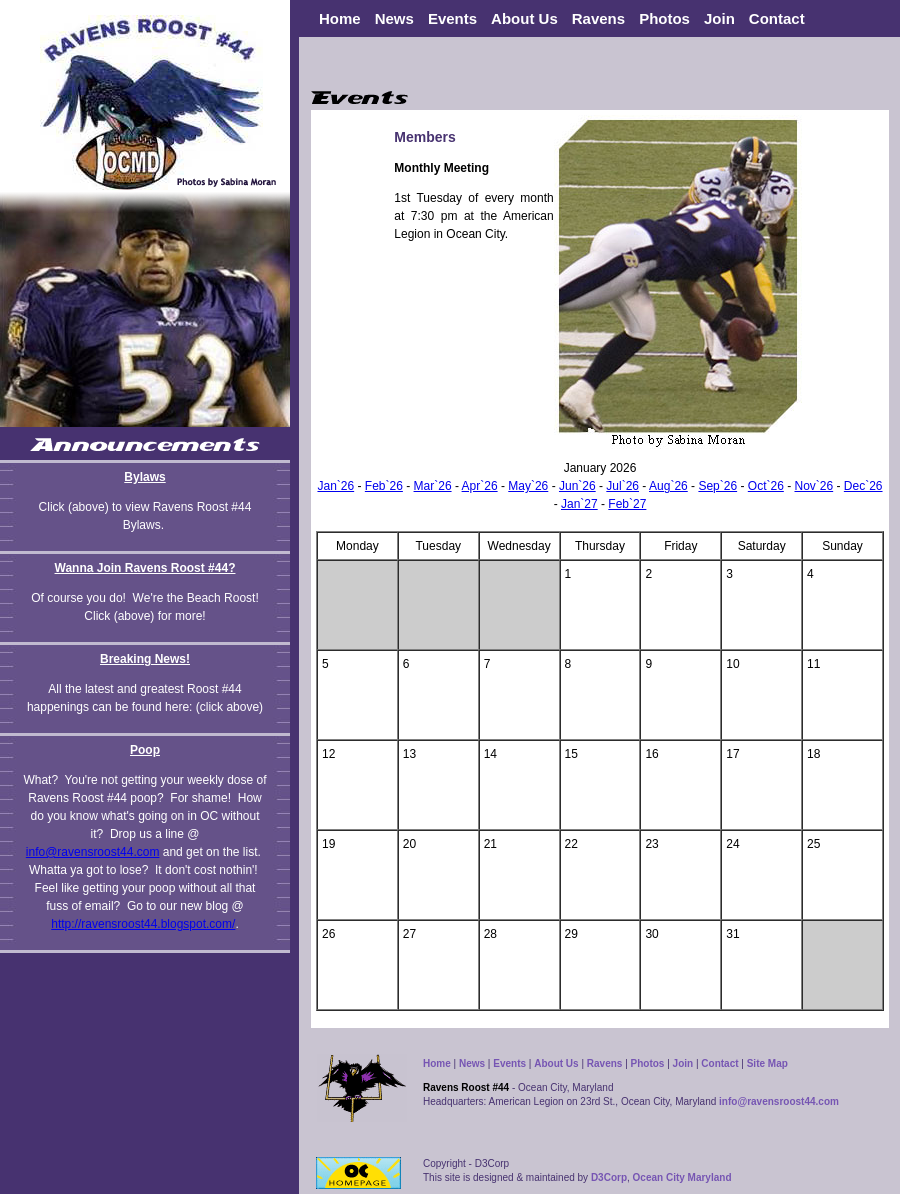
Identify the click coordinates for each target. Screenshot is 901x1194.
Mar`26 (433, 486)
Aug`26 (668, 486)
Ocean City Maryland (682, 1177)
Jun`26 (577, 486)
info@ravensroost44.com (93, 852)
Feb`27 (627, 504)
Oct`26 (766, 486)
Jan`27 (579, 504)
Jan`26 (335, 486)
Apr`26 (480, 486)
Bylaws (144, 477)
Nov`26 (813, 486)
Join (719, 18)
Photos (664, 18)
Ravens (605, 1063)
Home (340, 18)
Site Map (767, 1063)
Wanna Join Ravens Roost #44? (145, 568)
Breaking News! (145, 659)
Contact (777, 18)
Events (452, 18)
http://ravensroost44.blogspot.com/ (143, 924)
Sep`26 (717, 486)
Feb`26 (384, 486)
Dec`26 (863, 486)
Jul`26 (622, 486)
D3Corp (609, 1177)
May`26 (528, 486)
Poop (145, 750)
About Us (556, 1063)
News (472, 1063)
